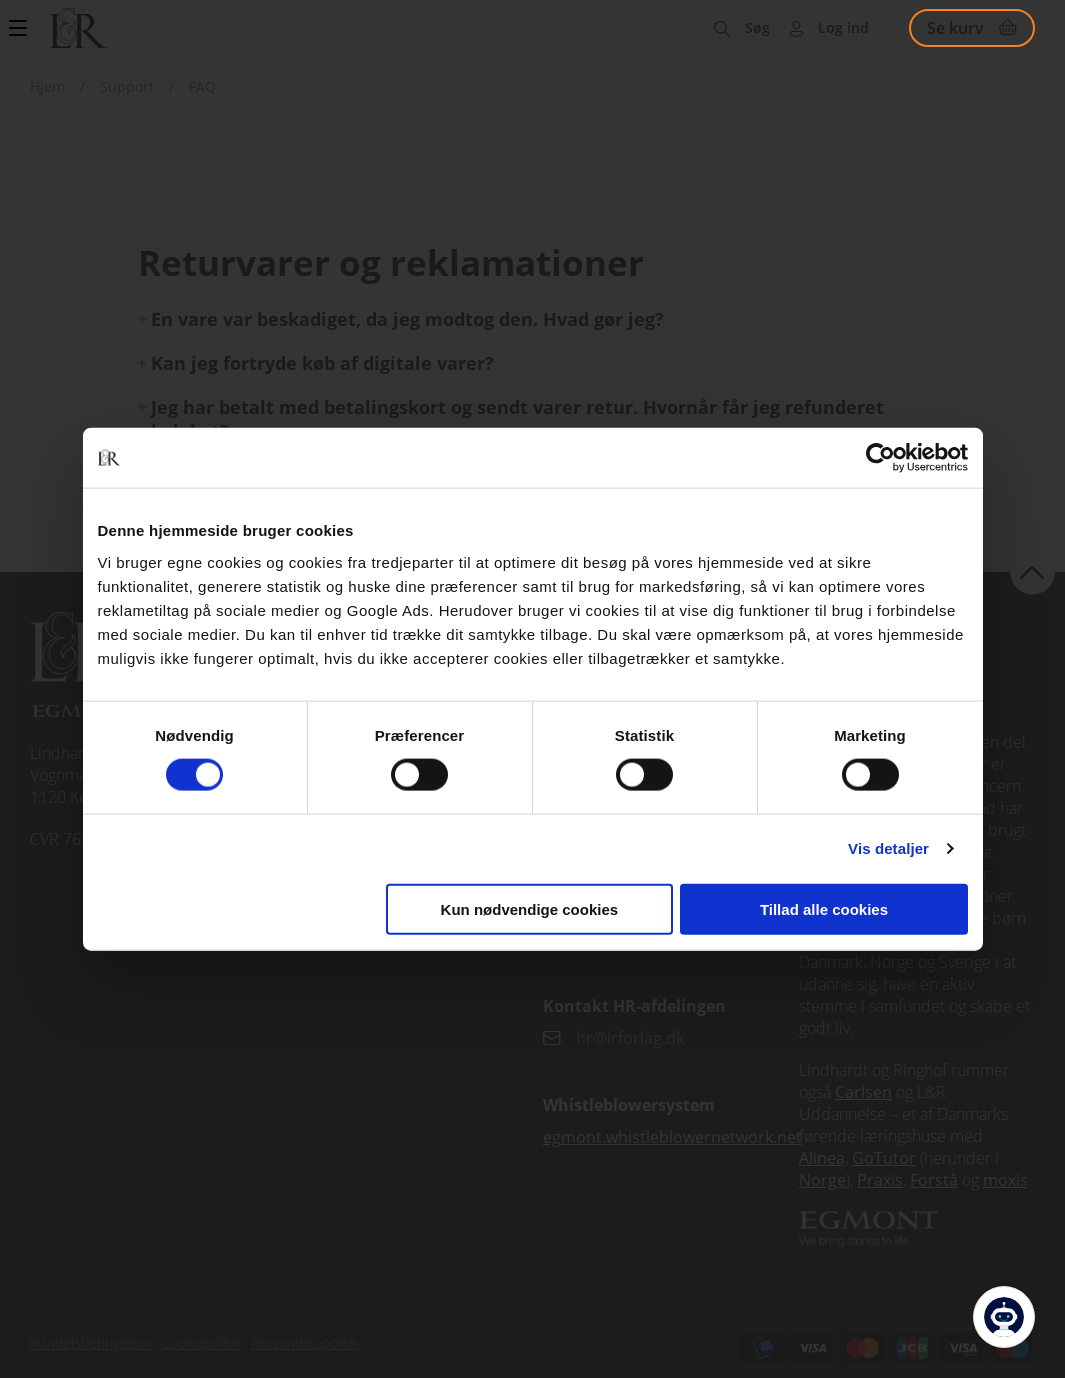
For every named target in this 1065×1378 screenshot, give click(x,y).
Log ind (843, 27)
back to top (1032, 571)
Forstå (934, 1180)
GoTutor (884, 1158)
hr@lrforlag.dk (630, 1038)
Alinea (822, 1158)
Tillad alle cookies (824, 908)
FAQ (202, 86)
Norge (822, 1180)
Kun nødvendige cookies (530, 908)
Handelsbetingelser (90, 1342)
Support (127, 86)
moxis (1005, 1180)
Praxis (880, 1180)
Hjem (47, 86)
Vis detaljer (888, 848)
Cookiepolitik (201, 1342)
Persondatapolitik (305, 1342)
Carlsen (863, 1092)
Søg (757, 27)
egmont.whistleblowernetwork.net (672, 1137)
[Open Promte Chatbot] (1004, 1317)
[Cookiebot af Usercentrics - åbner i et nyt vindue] (880, 458)
